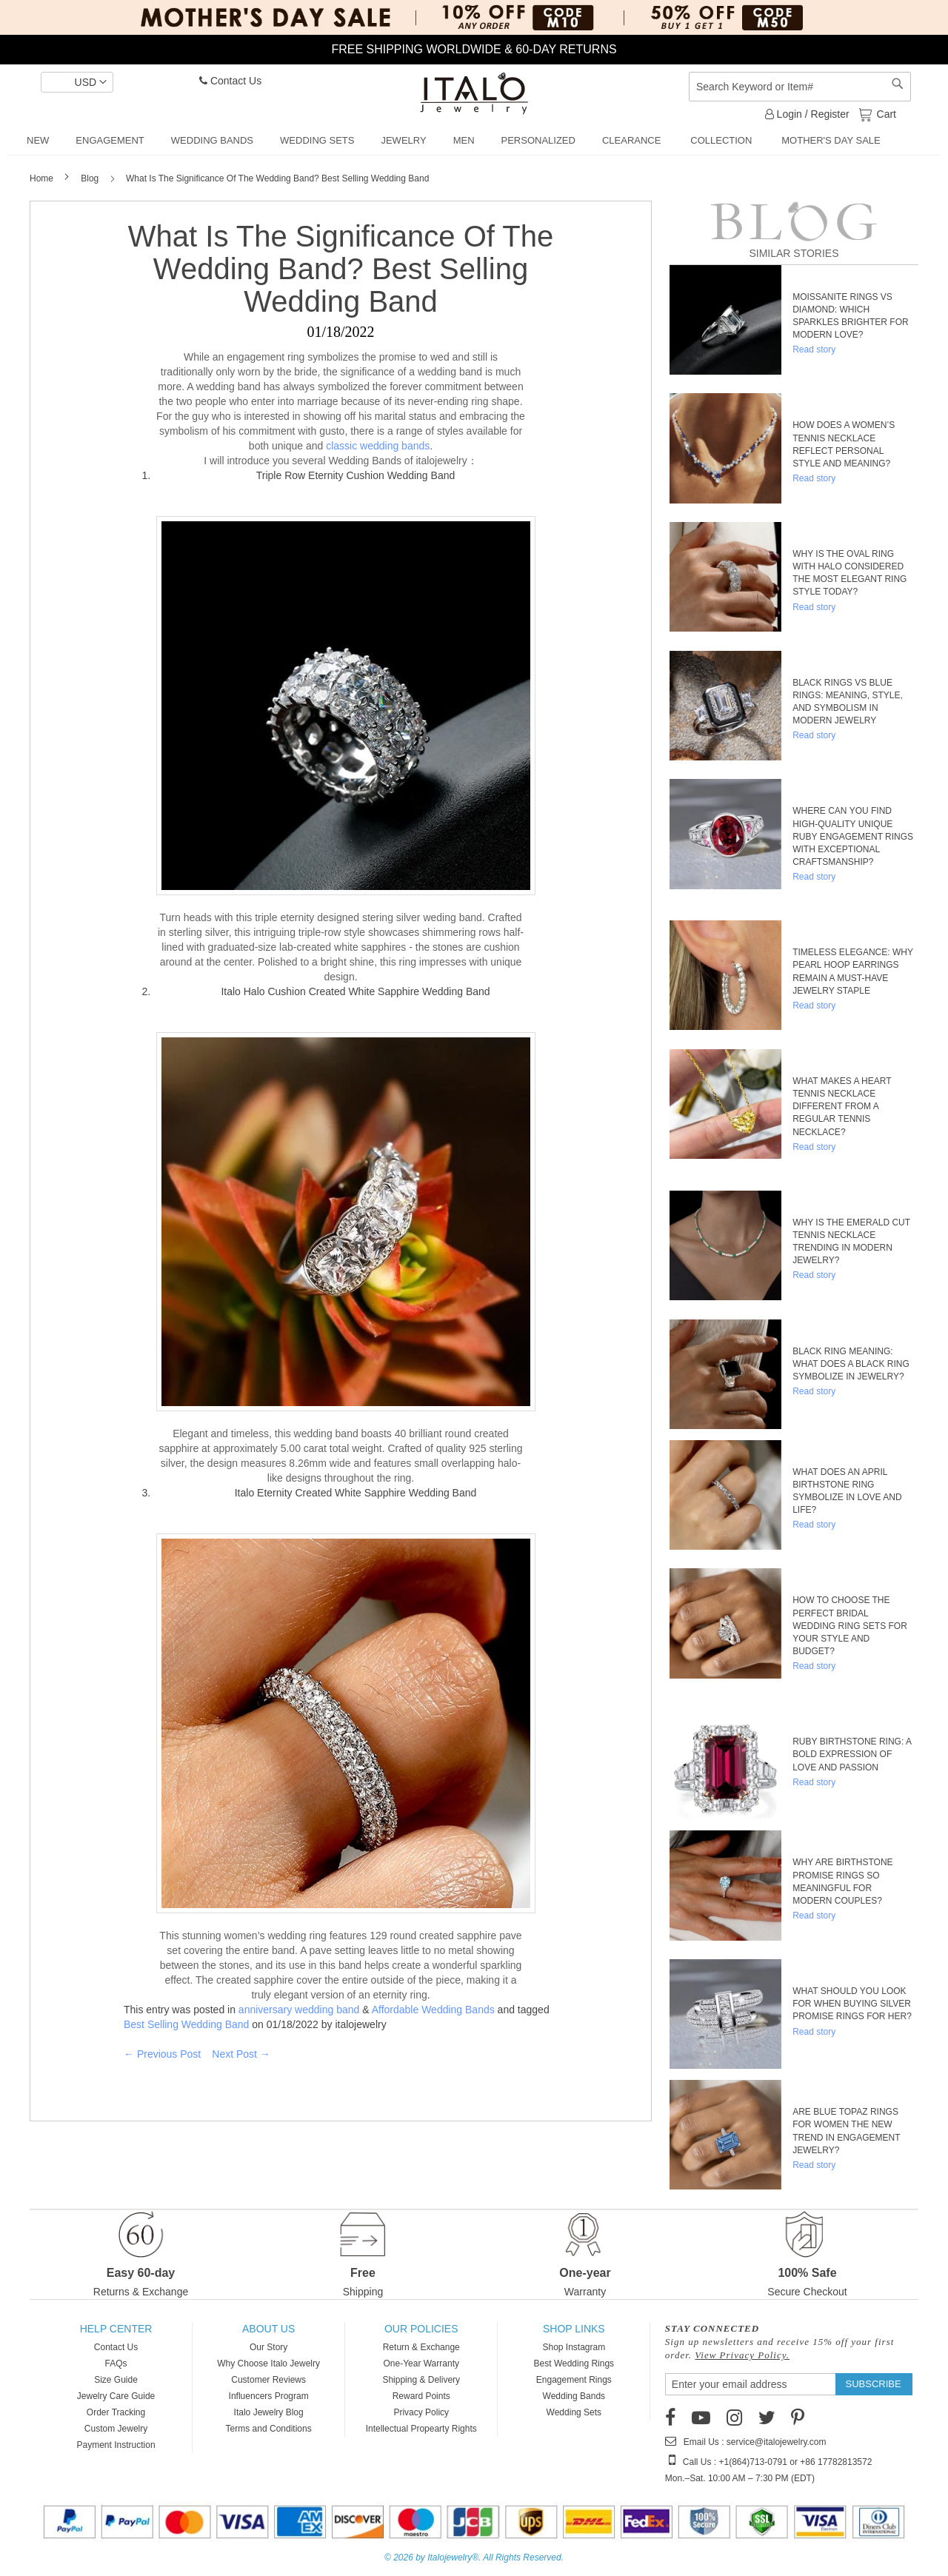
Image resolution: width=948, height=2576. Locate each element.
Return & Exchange (421, 2347)
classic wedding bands (378, 446)
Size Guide (116, 2380)
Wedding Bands (574, 2396)
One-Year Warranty (421, 2363)
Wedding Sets (574, 2412)
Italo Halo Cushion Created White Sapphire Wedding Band (355, 991)
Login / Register (807, 114)
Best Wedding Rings (574, 2363)
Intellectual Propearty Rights (421, 2428)
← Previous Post (162, 2054)
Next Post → (241, 2054)
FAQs (116, 2363)
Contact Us (230, 81)
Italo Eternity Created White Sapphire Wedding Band (356, 1493)
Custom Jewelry (115, 2428)
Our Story (268, 2347)
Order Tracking (116, 2412)
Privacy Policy (421, 2412)
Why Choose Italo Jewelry (268, 2363)
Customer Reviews (268, 2380)
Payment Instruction (116, 2445)
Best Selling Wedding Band (186, 2024)
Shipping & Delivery (421, 2380)
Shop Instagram (573, 2347)
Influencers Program (269, 2396)
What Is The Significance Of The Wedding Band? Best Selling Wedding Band (340, 269)
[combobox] (800, 86)
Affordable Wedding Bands (433, 2009)
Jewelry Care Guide (116, 2396)
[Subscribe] (873, 2384)
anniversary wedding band (298, 2009)
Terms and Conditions (269, 2428)
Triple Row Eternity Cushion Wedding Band (355, 475)
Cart (885, 113)
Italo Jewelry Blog (269, 2412)
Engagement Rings (574, 2380)
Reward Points (421, 2396)
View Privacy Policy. (742, 2355)
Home (43, 178)
